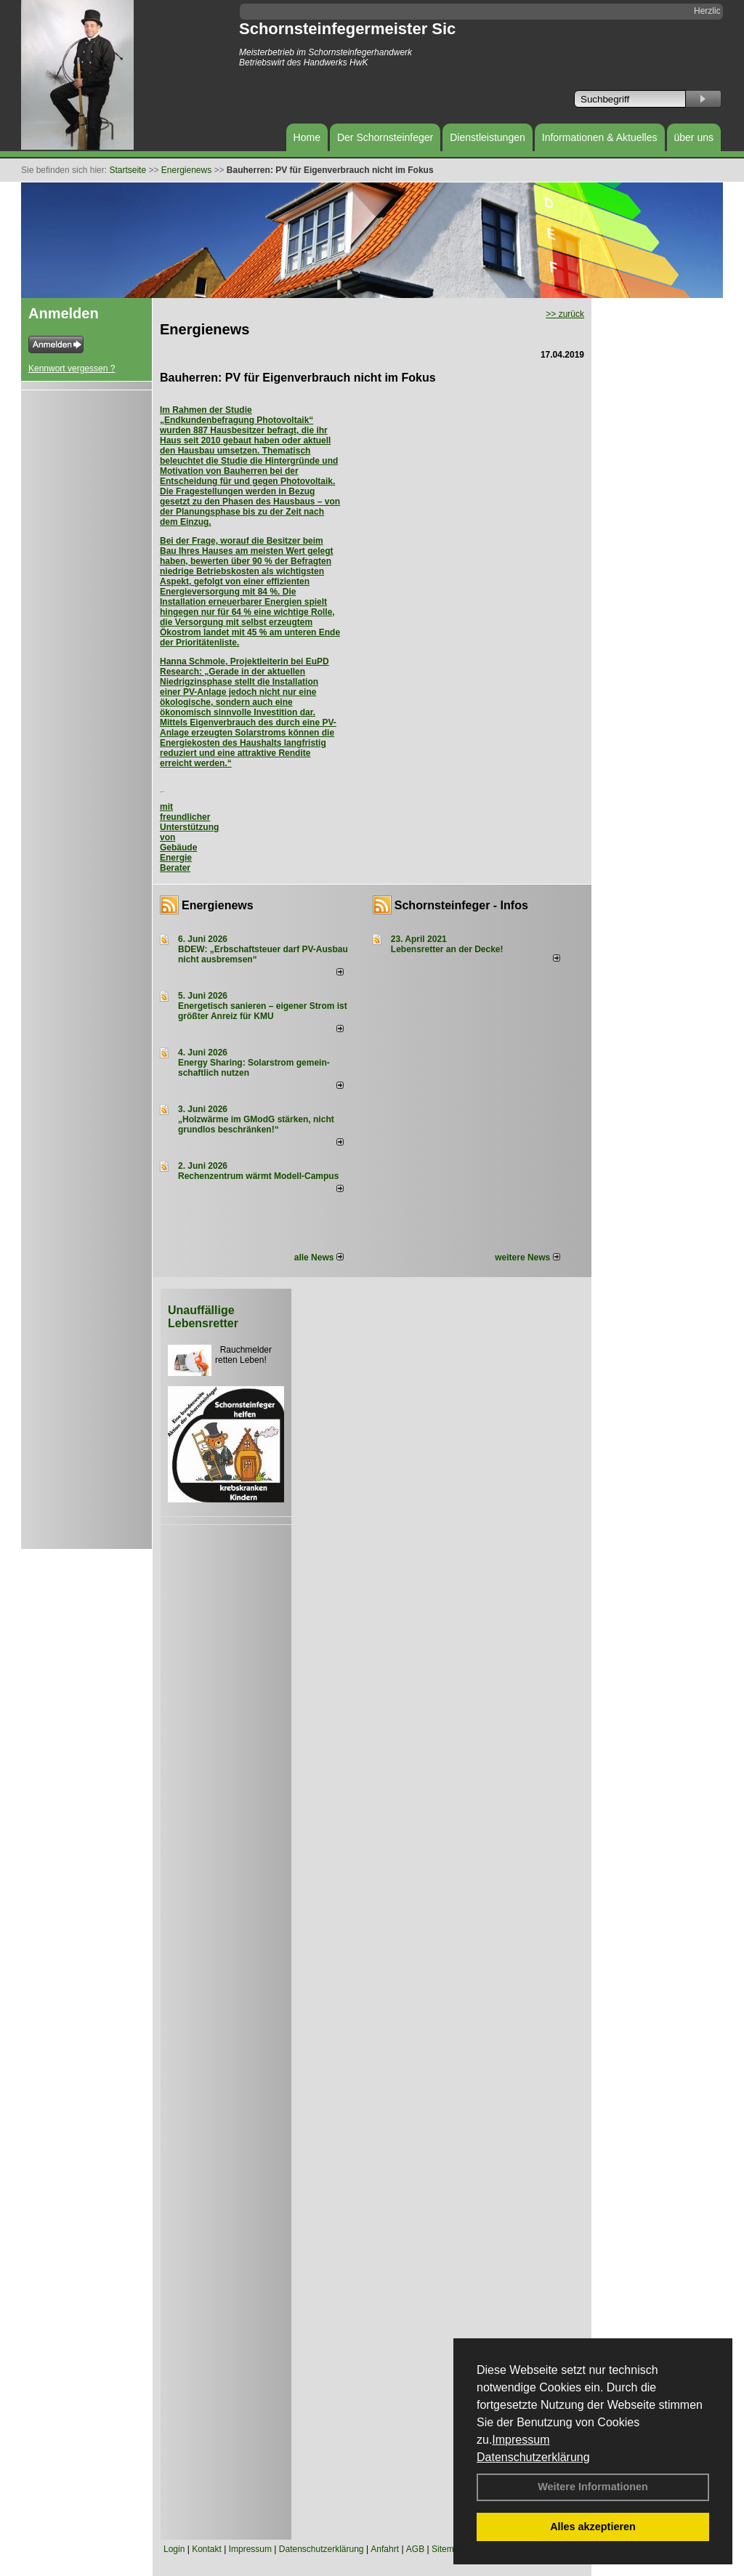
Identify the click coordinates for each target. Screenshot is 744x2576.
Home (307, 137)
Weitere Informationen (593, 2486)
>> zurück (565, 314)
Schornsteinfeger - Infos (461, 905)
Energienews (218, 905)
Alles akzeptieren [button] (593, 2526)
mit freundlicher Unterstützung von (189, 822)
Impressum (520, 2440)
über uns (693, 137)
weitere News (527, 1257)
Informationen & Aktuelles (600, 137)
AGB (415, 2549)
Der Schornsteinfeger (385, 137)
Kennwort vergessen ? (71, 368)
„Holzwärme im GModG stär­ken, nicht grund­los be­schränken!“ (256, 1124)
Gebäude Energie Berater (178, 857)
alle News (319, 1257)
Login (174, 2549)
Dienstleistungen (487, 137)
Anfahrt (385, 2549)
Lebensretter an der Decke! (447, 949)
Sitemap (448, 2549)
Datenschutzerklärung (533, 2457)
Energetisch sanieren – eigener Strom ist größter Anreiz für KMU (262, 1011)
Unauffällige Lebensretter (203, 1316)
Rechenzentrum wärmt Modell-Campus (258, 1176)
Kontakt (207, 2549)
